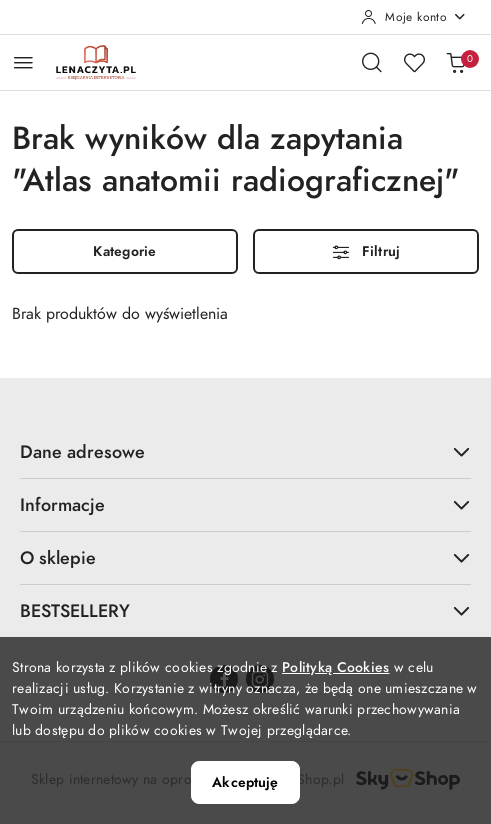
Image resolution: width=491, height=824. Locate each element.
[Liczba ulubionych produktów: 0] (414, 62)
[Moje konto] (414, 17)
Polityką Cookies (335, 667)
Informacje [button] (245, 504)
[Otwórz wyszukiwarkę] (372, 62)
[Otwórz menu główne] (23, 62)
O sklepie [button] (245, 557)
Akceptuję (245, 782)
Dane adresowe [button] (245, 451)
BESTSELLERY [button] (245, 610)
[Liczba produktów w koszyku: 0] (456, 62)
